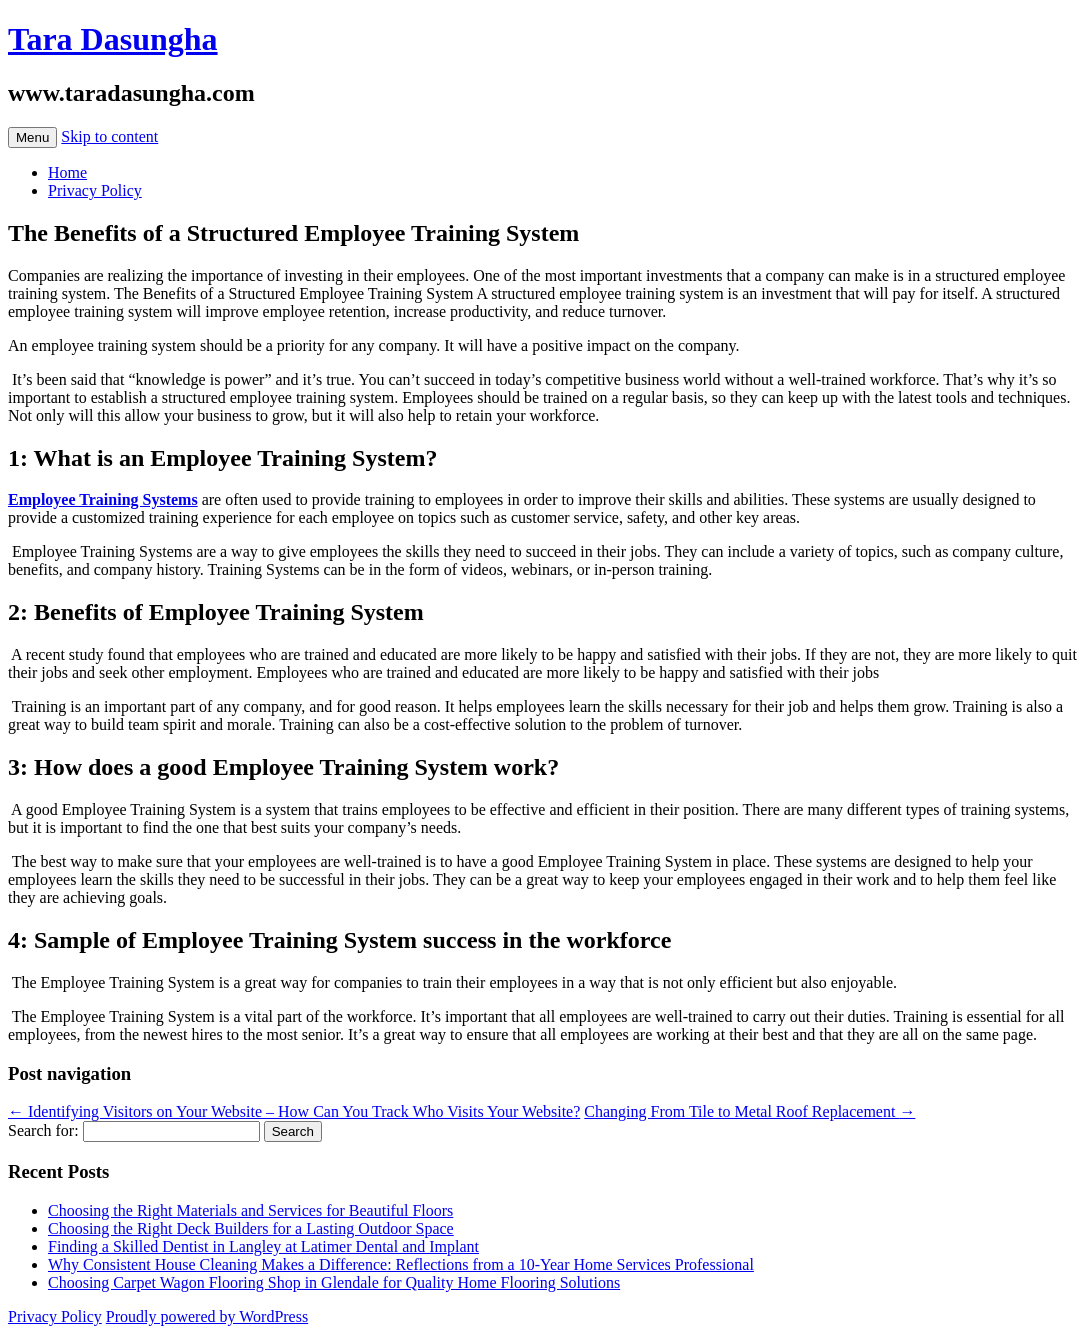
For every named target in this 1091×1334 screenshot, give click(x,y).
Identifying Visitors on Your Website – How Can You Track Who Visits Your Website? (294, 1111)
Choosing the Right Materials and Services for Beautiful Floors (250, 1210)
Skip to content (109, 136)
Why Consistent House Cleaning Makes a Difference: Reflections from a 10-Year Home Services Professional (401, 1264)
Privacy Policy (95, 190)
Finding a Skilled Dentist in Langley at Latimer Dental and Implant (263, 1246)
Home (67, 172)
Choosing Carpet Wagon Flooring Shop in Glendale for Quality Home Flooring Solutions (334, 1282)
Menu (32, 137)
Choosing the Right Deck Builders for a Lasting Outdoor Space (251, 1228)
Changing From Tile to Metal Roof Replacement (749, 1111)
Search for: (43, 1130)
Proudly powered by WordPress (207, 1316)
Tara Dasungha (113, 39)
